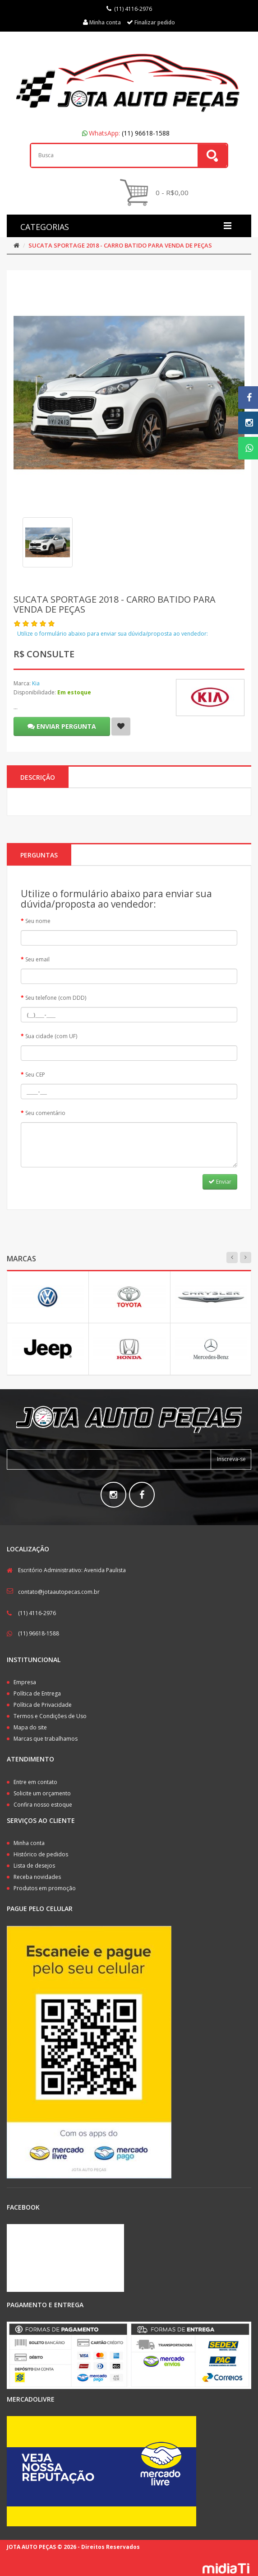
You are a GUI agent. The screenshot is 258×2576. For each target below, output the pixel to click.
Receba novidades (37, 1877)
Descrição (37, 777)
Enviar (219, 1181)
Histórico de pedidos (41, 1854)
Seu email (37, 959)
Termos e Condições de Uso (50, 1716)
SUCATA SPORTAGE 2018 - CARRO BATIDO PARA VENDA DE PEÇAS (120, 245)
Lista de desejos (34, 1865)
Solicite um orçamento (42, 1793)
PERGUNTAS (39, 855)
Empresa (25, 1682)
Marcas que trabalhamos (46, 1738)
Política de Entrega (37, 1693)
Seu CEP (35, 1074)
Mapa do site (30, 1727)
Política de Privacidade (43, 1705)
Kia (36, 683)
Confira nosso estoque (43, 1804)
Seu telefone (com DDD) (55, 998)
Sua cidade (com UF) (51, 1036)
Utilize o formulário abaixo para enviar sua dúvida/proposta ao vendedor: (112, 633)
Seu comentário (45, 1113)
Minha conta (29, 1843)
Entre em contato (35, 1782)
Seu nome (38, 921)
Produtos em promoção (45, 1888)
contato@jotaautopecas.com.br (59, 1592)
